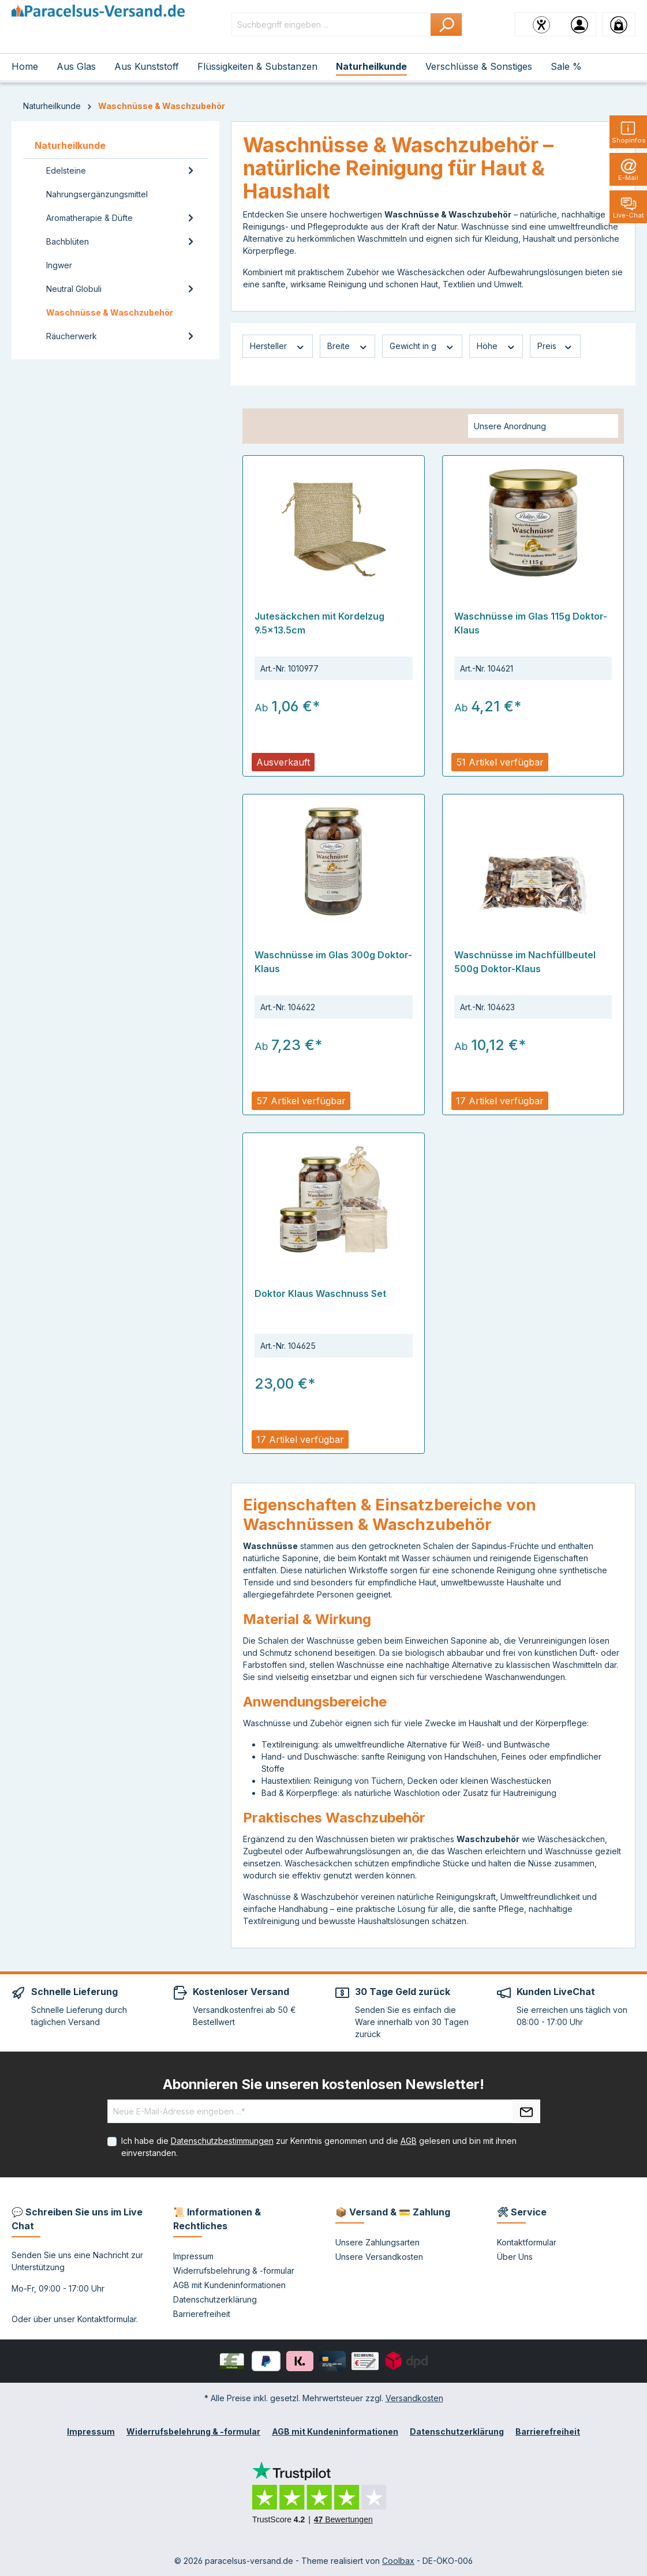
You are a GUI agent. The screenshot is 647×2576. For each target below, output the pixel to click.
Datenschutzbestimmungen (222, 2141)
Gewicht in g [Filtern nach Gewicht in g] (422, 346)
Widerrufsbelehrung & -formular (233, 2270)
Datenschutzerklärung (215, 2299)
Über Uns (515, 2257)
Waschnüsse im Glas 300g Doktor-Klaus (333, 961)
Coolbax (398, 2561)
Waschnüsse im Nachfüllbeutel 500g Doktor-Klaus (525, 961)
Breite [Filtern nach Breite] (347, 346)
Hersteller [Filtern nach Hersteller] (277, 346)
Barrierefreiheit (201, 2314)
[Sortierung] (543, 426)
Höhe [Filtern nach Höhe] (496, 346)
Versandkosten (414, 2398)
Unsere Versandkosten (379, 2257)
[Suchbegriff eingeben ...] (331, 24)
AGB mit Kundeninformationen (229, 2285)
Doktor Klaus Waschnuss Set (320, 1293)
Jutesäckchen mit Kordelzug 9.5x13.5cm (319, 623)
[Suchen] (446, 24)
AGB (409, 2141)
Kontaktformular (106, 2319)
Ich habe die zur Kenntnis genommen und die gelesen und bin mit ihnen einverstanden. (319, 2147)
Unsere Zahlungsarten (377, 2242)
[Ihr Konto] (579, 24)
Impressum (193, 2256)
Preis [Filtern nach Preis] (555, 346)
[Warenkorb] (619, 24)
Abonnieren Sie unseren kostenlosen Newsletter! (323, 2084)
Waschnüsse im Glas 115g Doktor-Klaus (530, 623)
